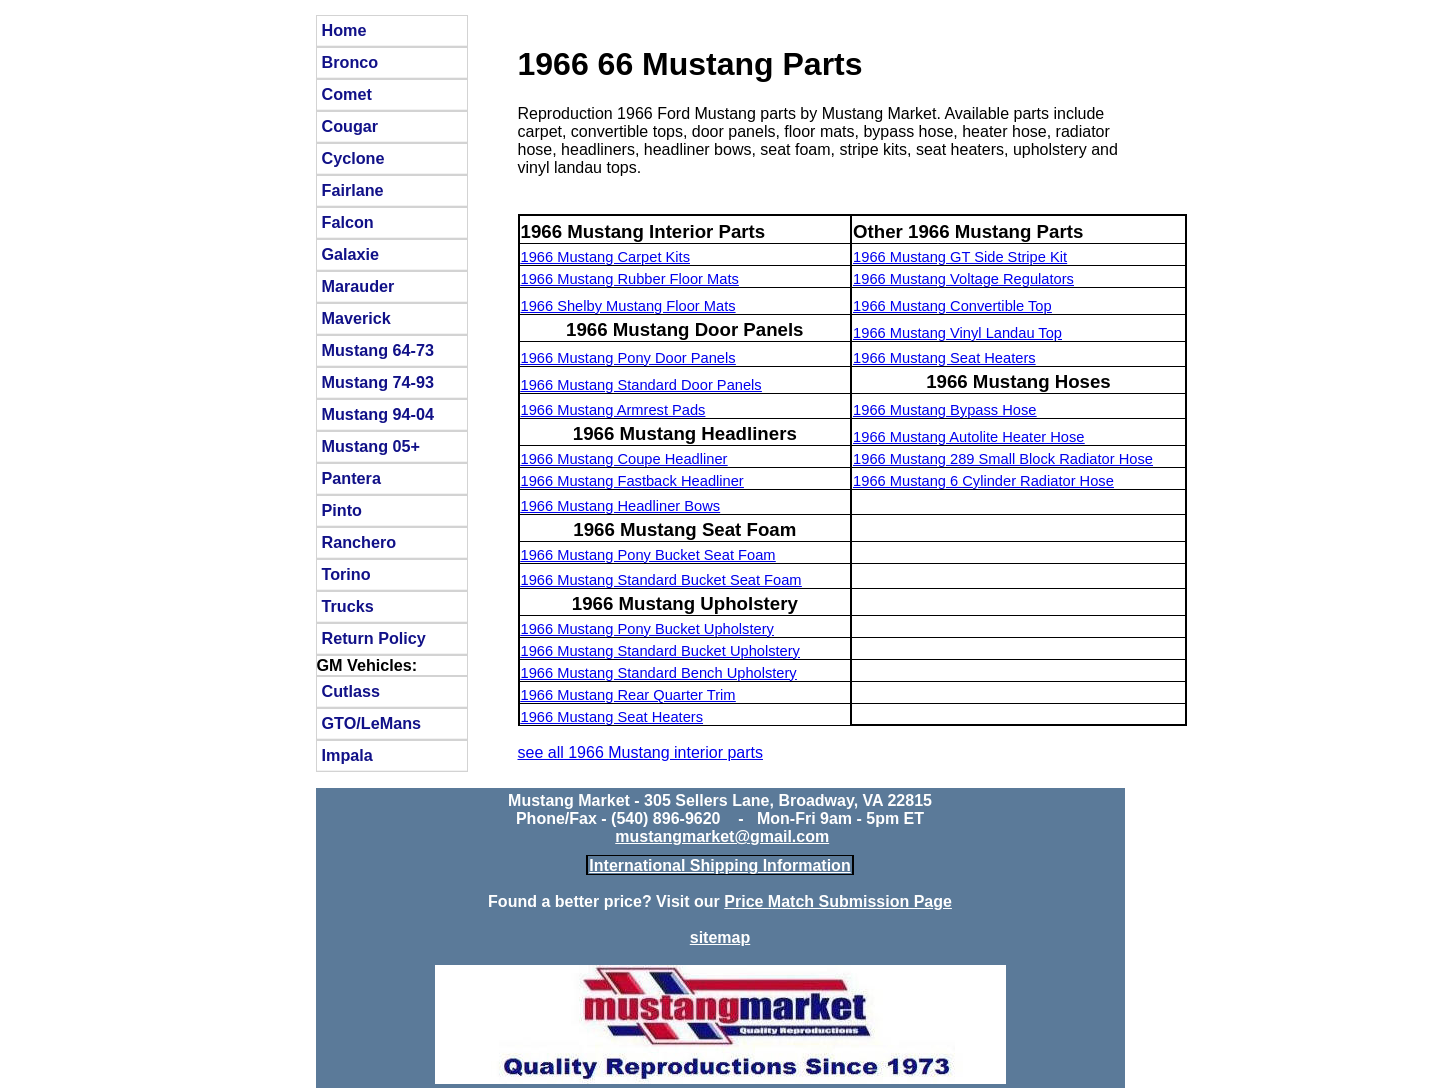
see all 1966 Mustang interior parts (640, 752)
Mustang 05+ (371, 446)
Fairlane (353, 190)
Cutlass (351, 691)
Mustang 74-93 (378, 382)
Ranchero (359, 542)
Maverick (356, 318)
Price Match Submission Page (838, 901)
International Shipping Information (719, 865)
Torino (346, 574)
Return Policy (374, 638)
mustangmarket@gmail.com (722, 836)
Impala (347, 755)
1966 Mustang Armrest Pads (613, 410)
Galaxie (351, 254)
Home (344, 30)
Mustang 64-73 (378, 350)
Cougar (350, 126)
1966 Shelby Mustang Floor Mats (628, 306)
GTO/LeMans (372, 723)
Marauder (358, 286)
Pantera (351, 478)
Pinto (342, 510)
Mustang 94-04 (378, 414)
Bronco (350, 62)
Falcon (348, 222)
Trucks (348, 606)
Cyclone (353, 158)
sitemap (720, 937)
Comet (347, 94)
